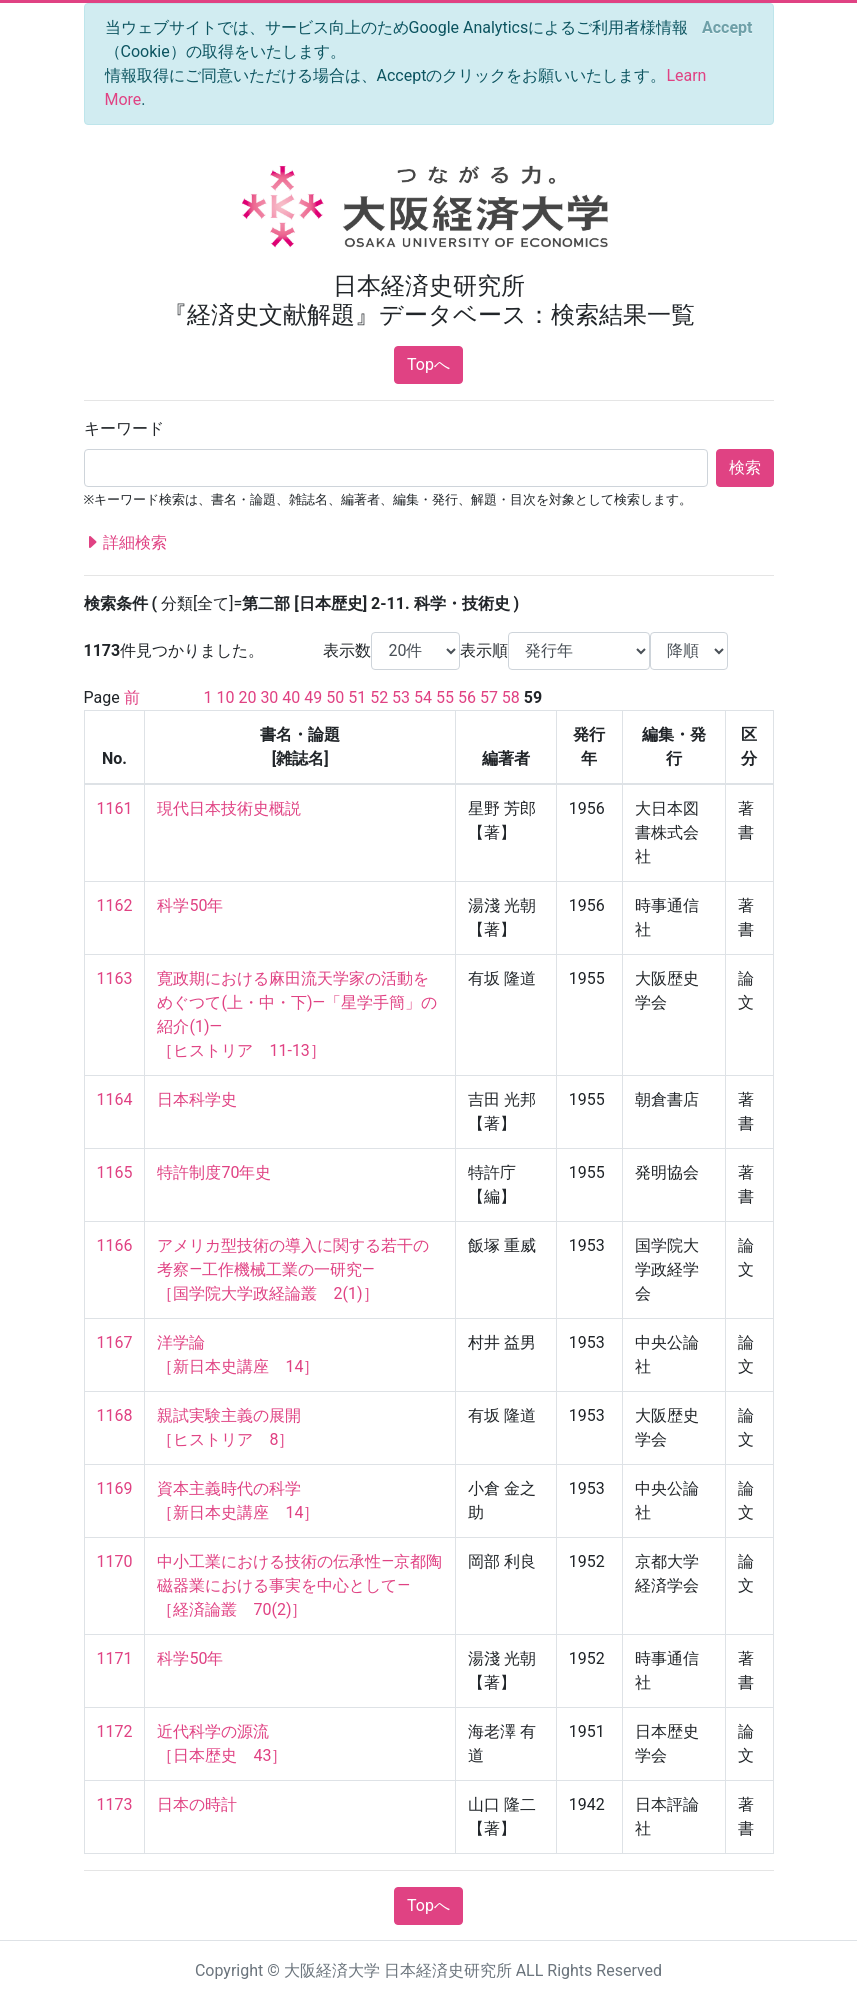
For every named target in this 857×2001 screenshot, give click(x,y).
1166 (115, 1245)
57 (489, 697)
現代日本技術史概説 (229, 808)
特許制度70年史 (214, 1172)
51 (357, 697)
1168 (115, 1415)
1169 (115, 1488)
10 (225, 697)
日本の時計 (197, 1804)
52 (379, 697)
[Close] (727, 28)
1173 (115, 1804)
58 (511, 697)
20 (247, 697)
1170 (115, 1561)
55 (445, 697)
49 (313, 697)
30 (269, 697)
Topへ (428, 364)
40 (291, 697)
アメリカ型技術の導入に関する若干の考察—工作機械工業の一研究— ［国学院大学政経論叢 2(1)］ (293, 1269)
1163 (115, 978)
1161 (115, 808)
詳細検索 (126, 543)
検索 (745, 467)
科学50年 (190, 905)
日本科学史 (197, 1099)
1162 (115, 905)
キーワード (124, 428)
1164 (115, 1099)
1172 (115, 1731)
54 (423, 697)
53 (401, 697)
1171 (115, 1658)
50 (335, 697)
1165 (115, 1172)
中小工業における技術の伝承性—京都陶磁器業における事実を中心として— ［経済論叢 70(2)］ (299, 1585)
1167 (115, 1342)
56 (467, 697)
